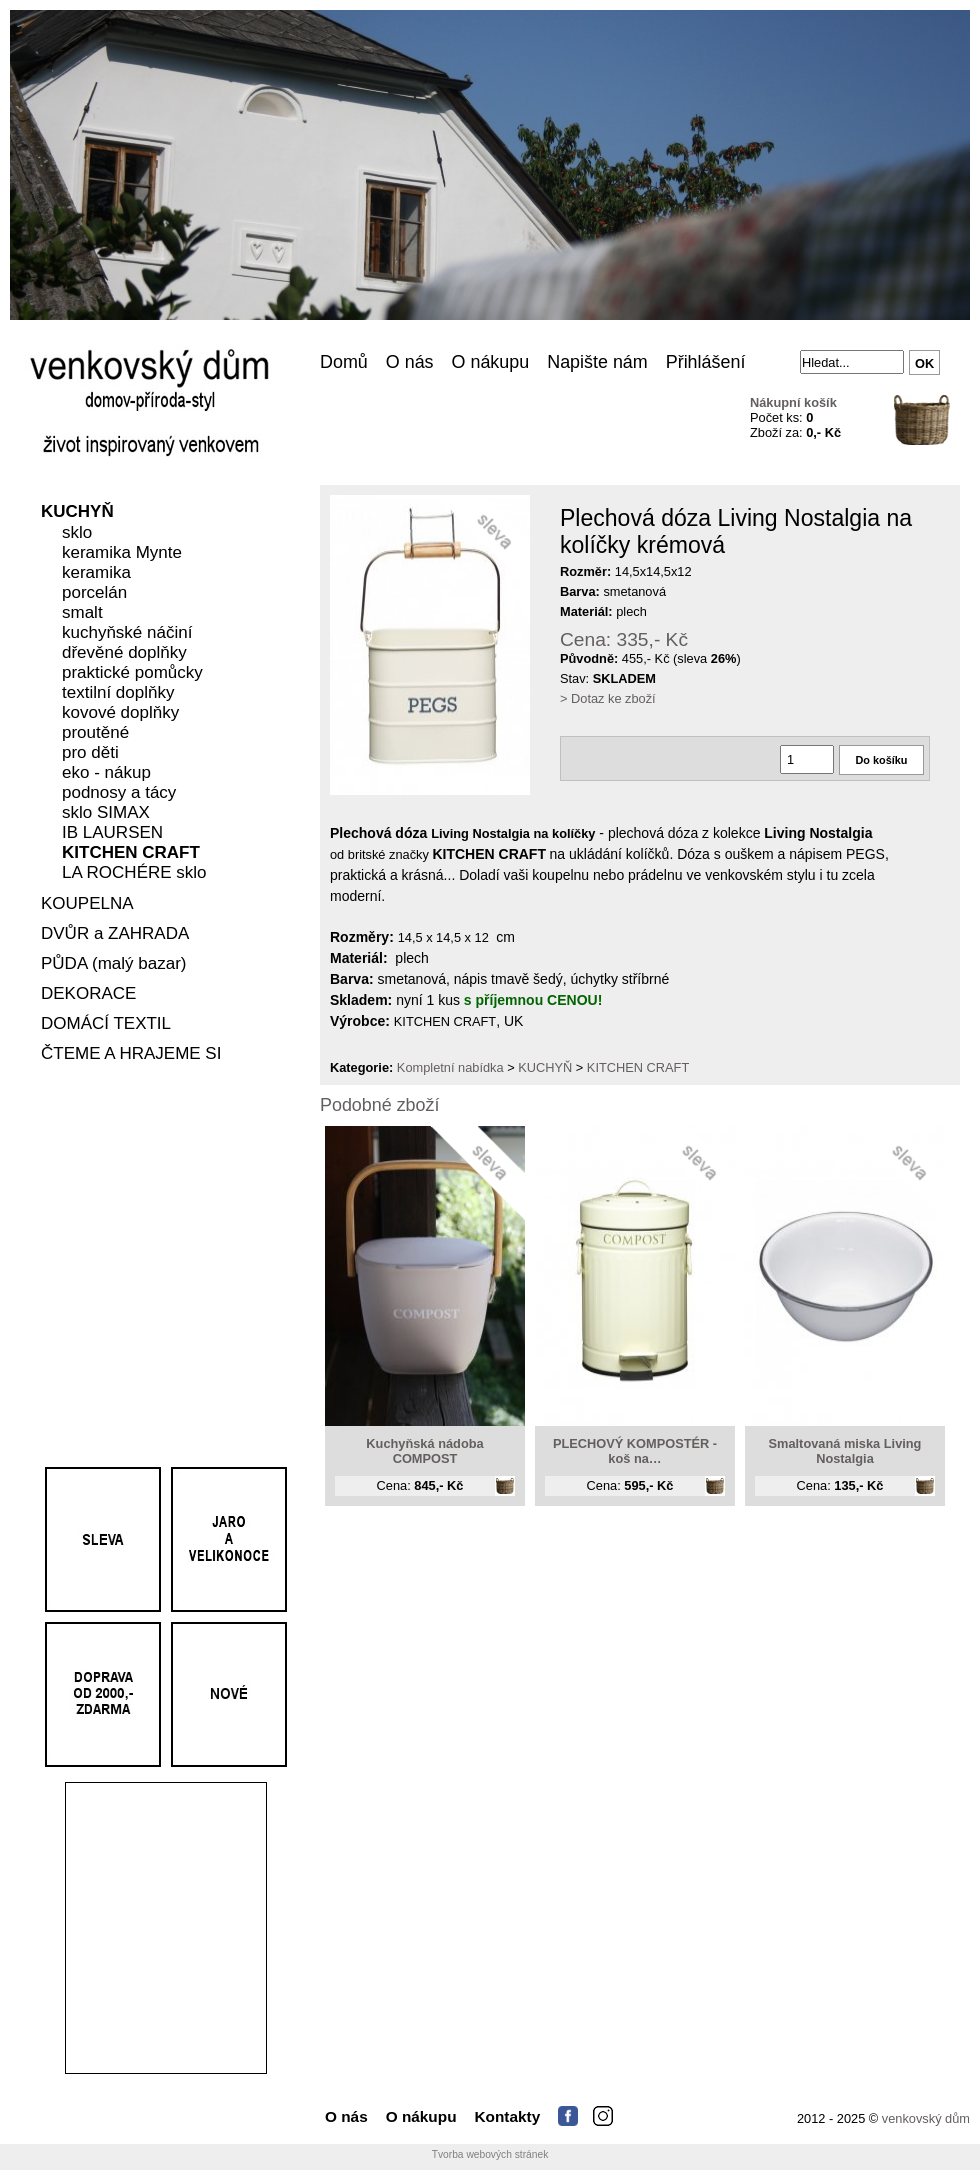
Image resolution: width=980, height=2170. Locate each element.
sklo (77, 533)
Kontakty (508, 2116)
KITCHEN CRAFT (131, 853)
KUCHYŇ (77, 512)
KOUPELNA (87, 904)
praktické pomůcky (132, 673)
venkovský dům (926, 2118)
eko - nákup (106, 773)
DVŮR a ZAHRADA (115, 934)
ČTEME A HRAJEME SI (131, 1054)
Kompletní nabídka (450, 1067)
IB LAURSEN (112, 833)
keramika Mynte (122, 553)
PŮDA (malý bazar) (113, 964)
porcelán (94, 593)
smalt (82, 613)
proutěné (95, 733)
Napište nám (597, 362)
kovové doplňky (120, 713)
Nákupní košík (793, 402)
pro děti (90, 753)
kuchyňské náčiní (127, 633)
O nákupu (491, 362)
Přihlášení (706, 362)
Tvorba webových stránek (490, 2154)
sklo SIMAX (106, 813)
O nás (410, 362)
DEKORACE (88, 994)
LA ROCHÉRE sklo (134, 873)
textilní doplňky (118, 693)
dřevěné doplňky (124, 653)
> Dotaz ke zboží (608, 698)
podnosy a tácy (119, 793)
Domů (344, 362)
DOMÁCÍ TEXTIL (106, 1024)
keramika (96, 573)
